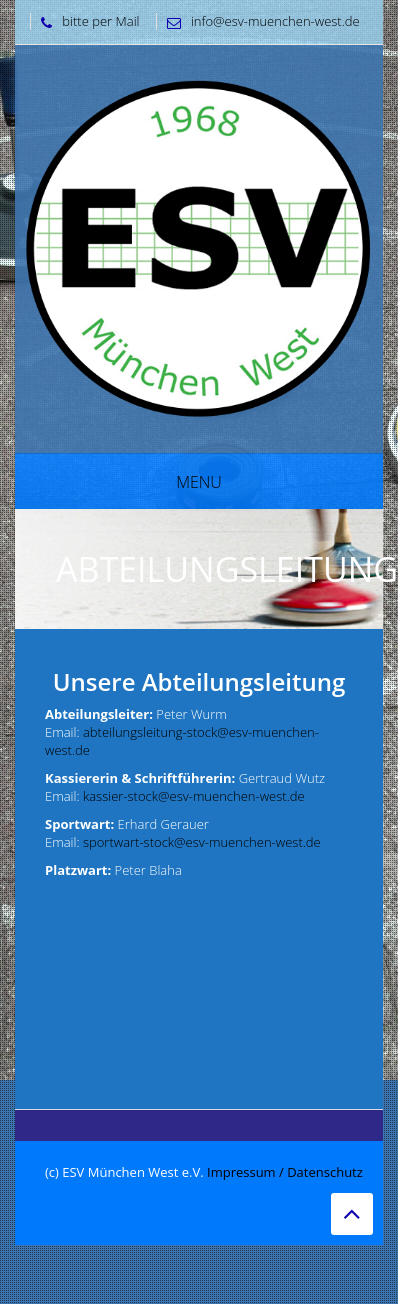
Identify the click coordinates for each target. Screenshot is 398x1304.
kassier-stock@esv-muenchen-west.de (194, 796)
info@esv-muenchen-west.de (258, 21)
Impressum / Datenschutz (285, 1172)
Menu (199, 482)
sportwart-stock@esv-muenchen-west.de (202, 842)
